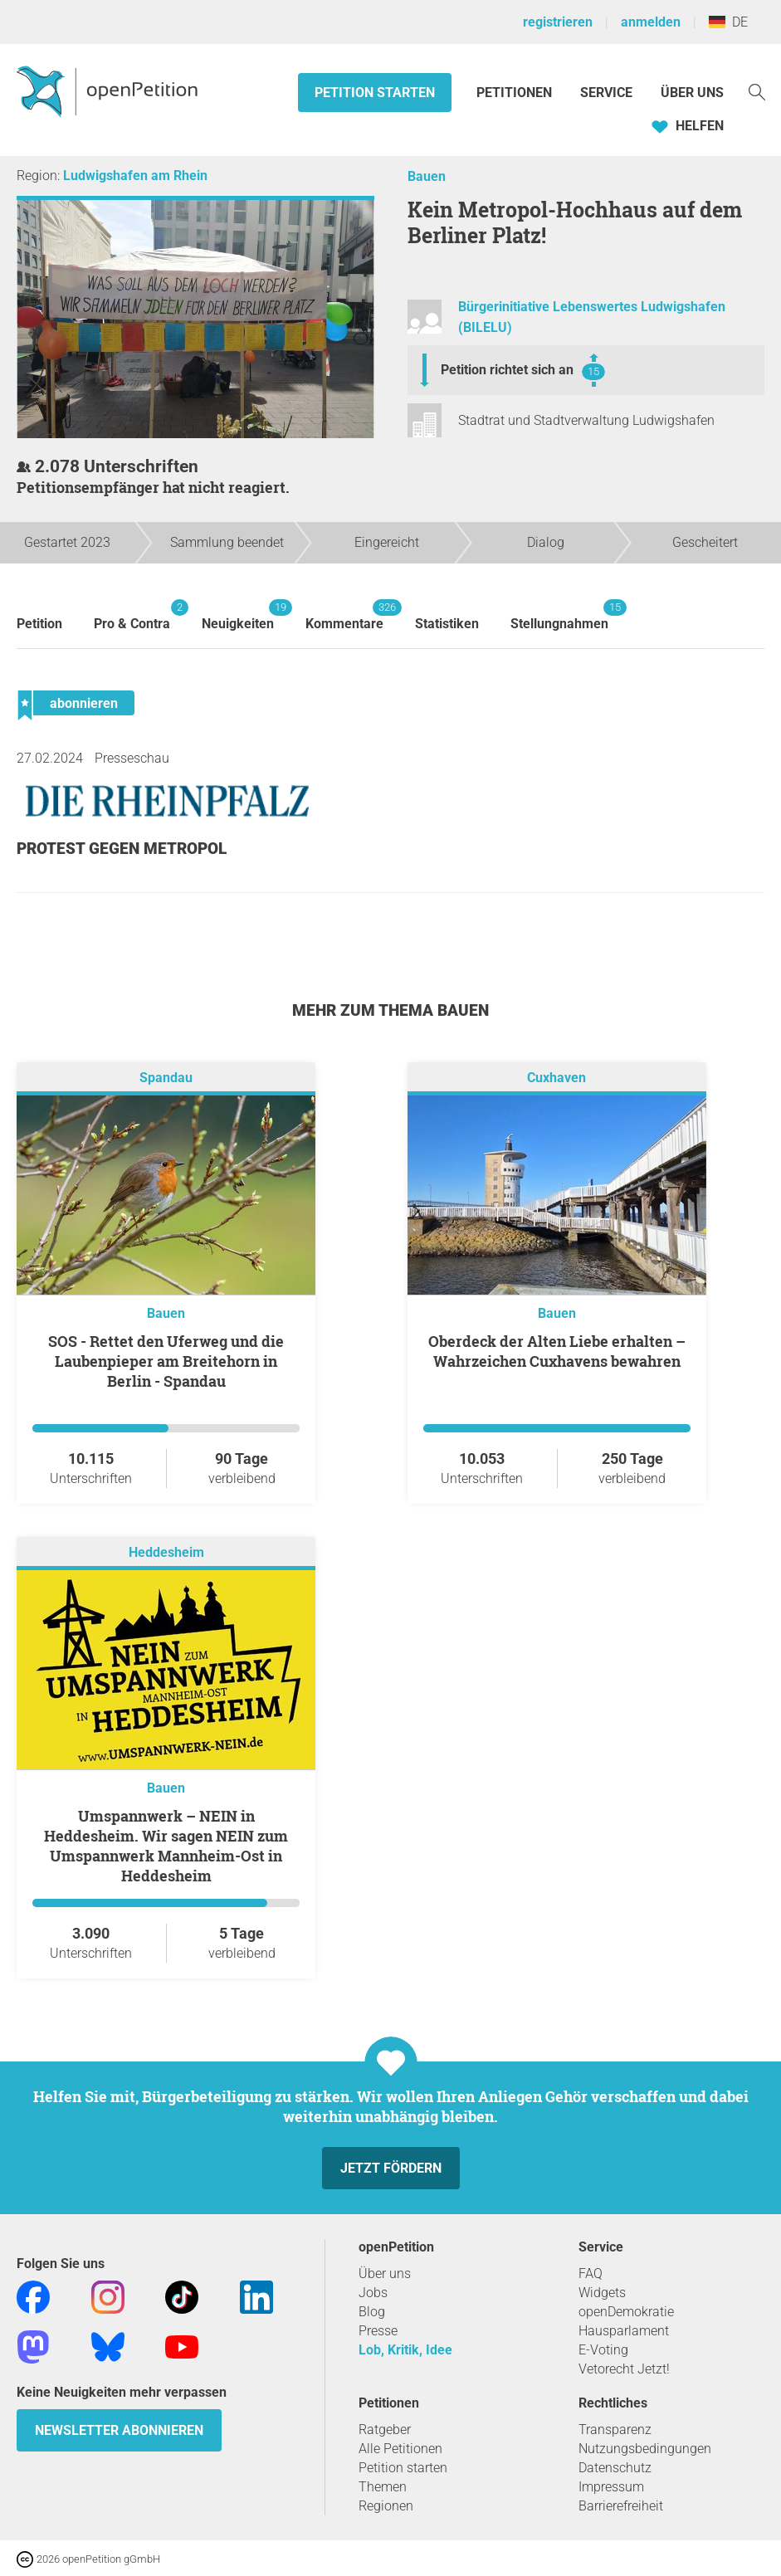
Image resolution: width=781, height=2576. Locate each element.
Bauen (427, 176)
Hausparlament (623, 2331)
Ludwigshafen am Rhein (135, 175)
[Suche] (757, 90)
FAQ (590, 2273)
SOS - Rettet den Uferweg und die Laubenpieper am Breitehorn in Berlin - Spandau (166, 1361)
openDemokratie (626, 2312)
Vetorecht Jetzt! (624, 2369)
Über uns (385, 2273)
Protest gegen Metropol (122, 848)
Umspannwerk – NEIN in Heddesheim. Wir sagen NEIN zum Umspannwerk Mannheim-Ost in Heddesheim (166, 1846)
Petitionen (515, 92)
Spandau (166, 1078)
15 (593, 371)
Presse (378, 2331)
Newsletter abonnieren (119, 2430)
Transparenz (615, 2429)
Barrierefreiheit (620, 2506)
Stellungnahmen (559, 615)
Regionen (386, 2506)
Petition (39, 624)
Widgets (602, 2292)
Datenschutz (615, 2468)
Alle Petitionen (400, 2448)
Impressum (611, 2487)
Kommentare (344, 615)
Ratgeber (385, 2429)
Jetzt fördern (391, 2168)
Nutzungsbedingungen (644, 2448)
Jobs (373, 2292)
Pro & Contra (132, 615)
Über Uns (692, 92)
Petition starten (375, 92)
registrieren (558, 22)
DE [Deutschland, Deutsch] (728, 22)
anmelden (651, 22)
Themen (383, 2487)
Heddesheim (166, 1552)
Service (606, 92)
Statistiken (447, 624)
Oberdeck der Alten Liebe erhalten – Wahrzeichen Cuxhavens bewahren (557, 1351)
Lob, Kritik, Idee (405, 2350)
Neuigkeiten (238, 615)
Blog (372, 2312)
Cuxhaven (556, 1078)
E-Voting (603, 2350)
